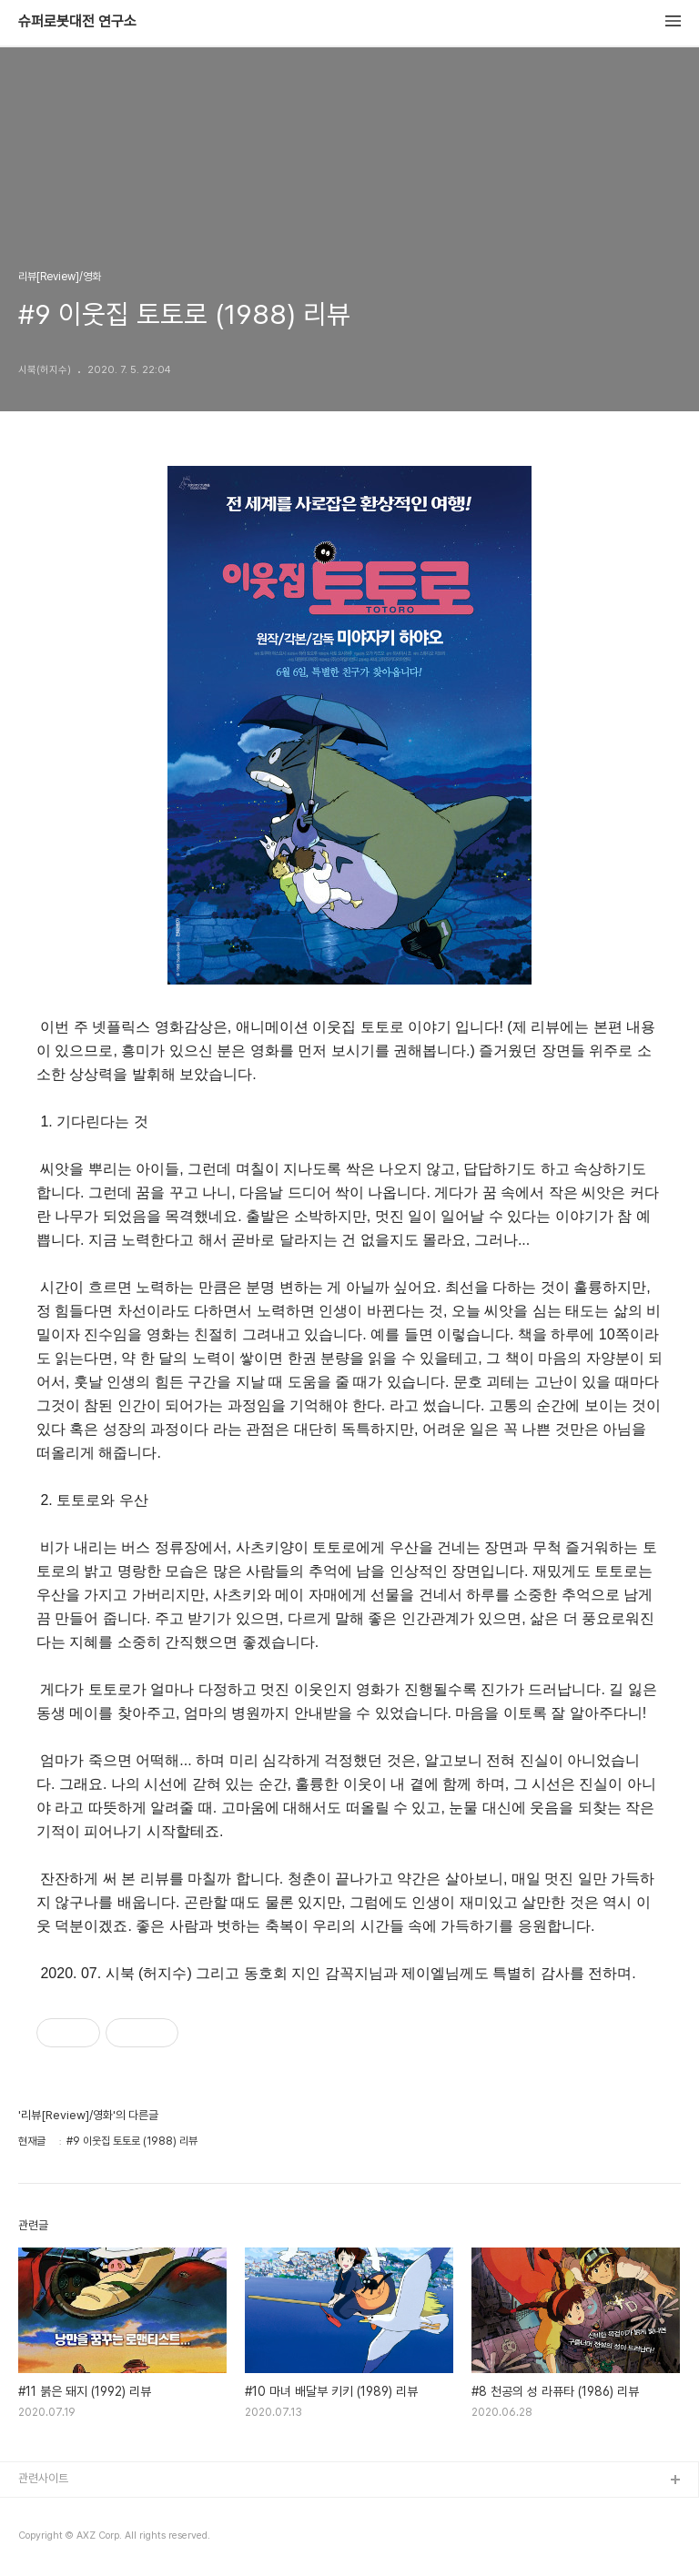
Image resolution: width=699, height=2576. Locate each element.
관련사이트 (43, 2478)
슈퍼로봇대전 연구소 (77, 22)
